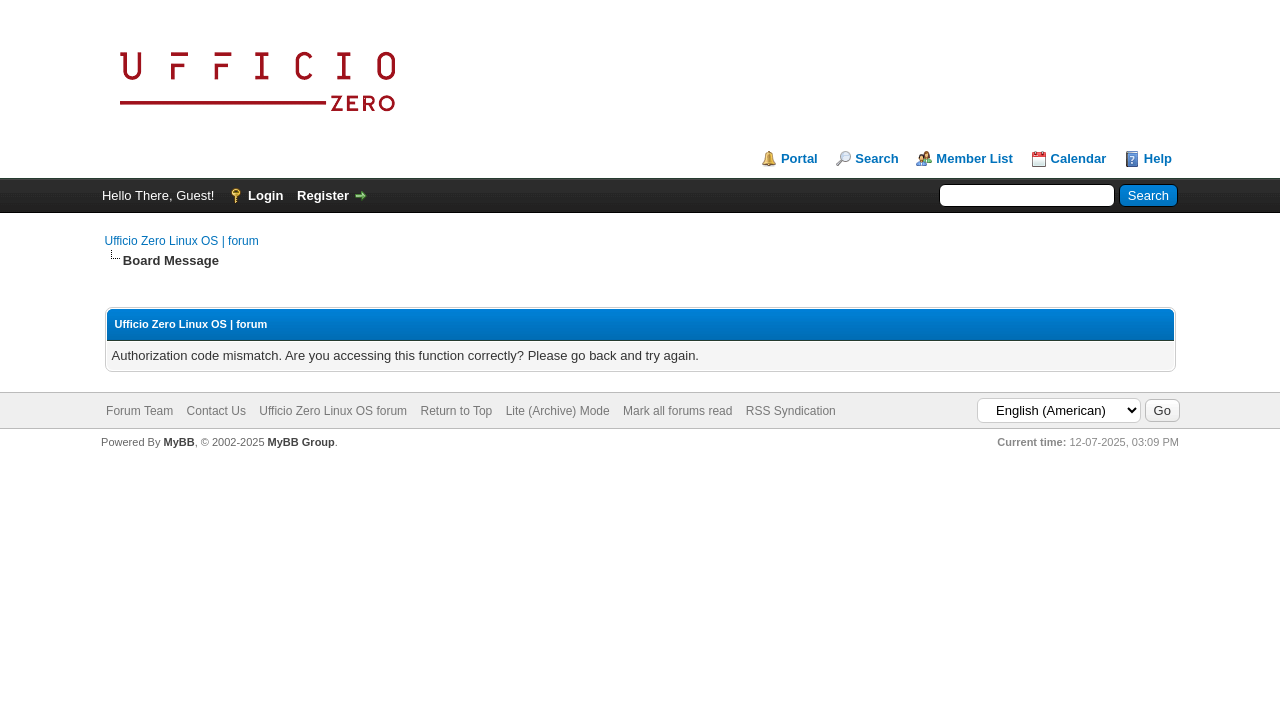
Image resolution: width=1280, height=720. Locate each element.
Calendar (1079, 158)
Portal (799, 158)
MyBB (178, 442)
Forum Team (139, 411)
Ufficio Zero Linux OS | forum (182, 241)
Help (1158, 158)
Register (323, 195)
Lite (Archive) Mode (558, 411)
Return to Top (456, 411)
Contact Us (216, 411)
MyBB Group (301, 442)
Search (876, 158)
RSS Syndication (791, 411)
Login (265, 195)
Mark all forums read (677, 411)
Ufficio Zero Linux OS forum (333, 411)
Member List (974, 158)
